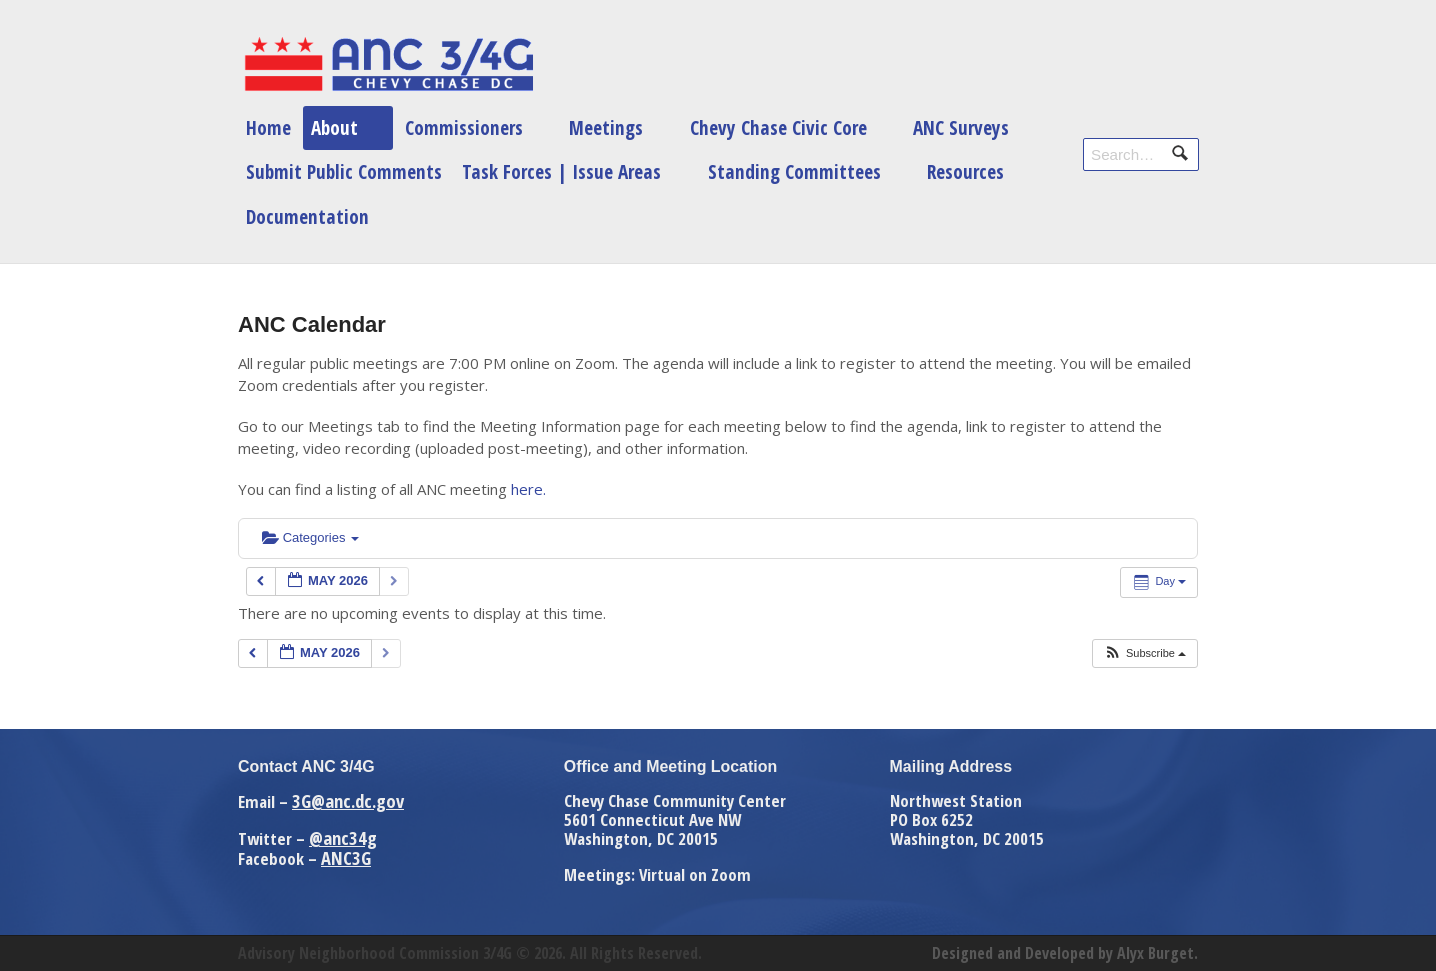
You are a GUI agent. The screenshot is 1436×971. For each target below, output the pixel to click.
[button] (1144, 653)
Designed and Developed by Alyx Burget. (1065, 953)
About (334, 127)
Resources (965, 171)
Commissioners (464, 127)
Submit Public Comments (344, 171)
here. (528, 489)
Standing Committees (794, 171)
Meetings (606, 127)
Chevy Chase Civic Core (778, 127)
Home (268, 127)
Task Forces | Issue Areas (561, 171)
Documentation (307, 216)
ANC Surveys (961, 127)
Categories (310, 537)
